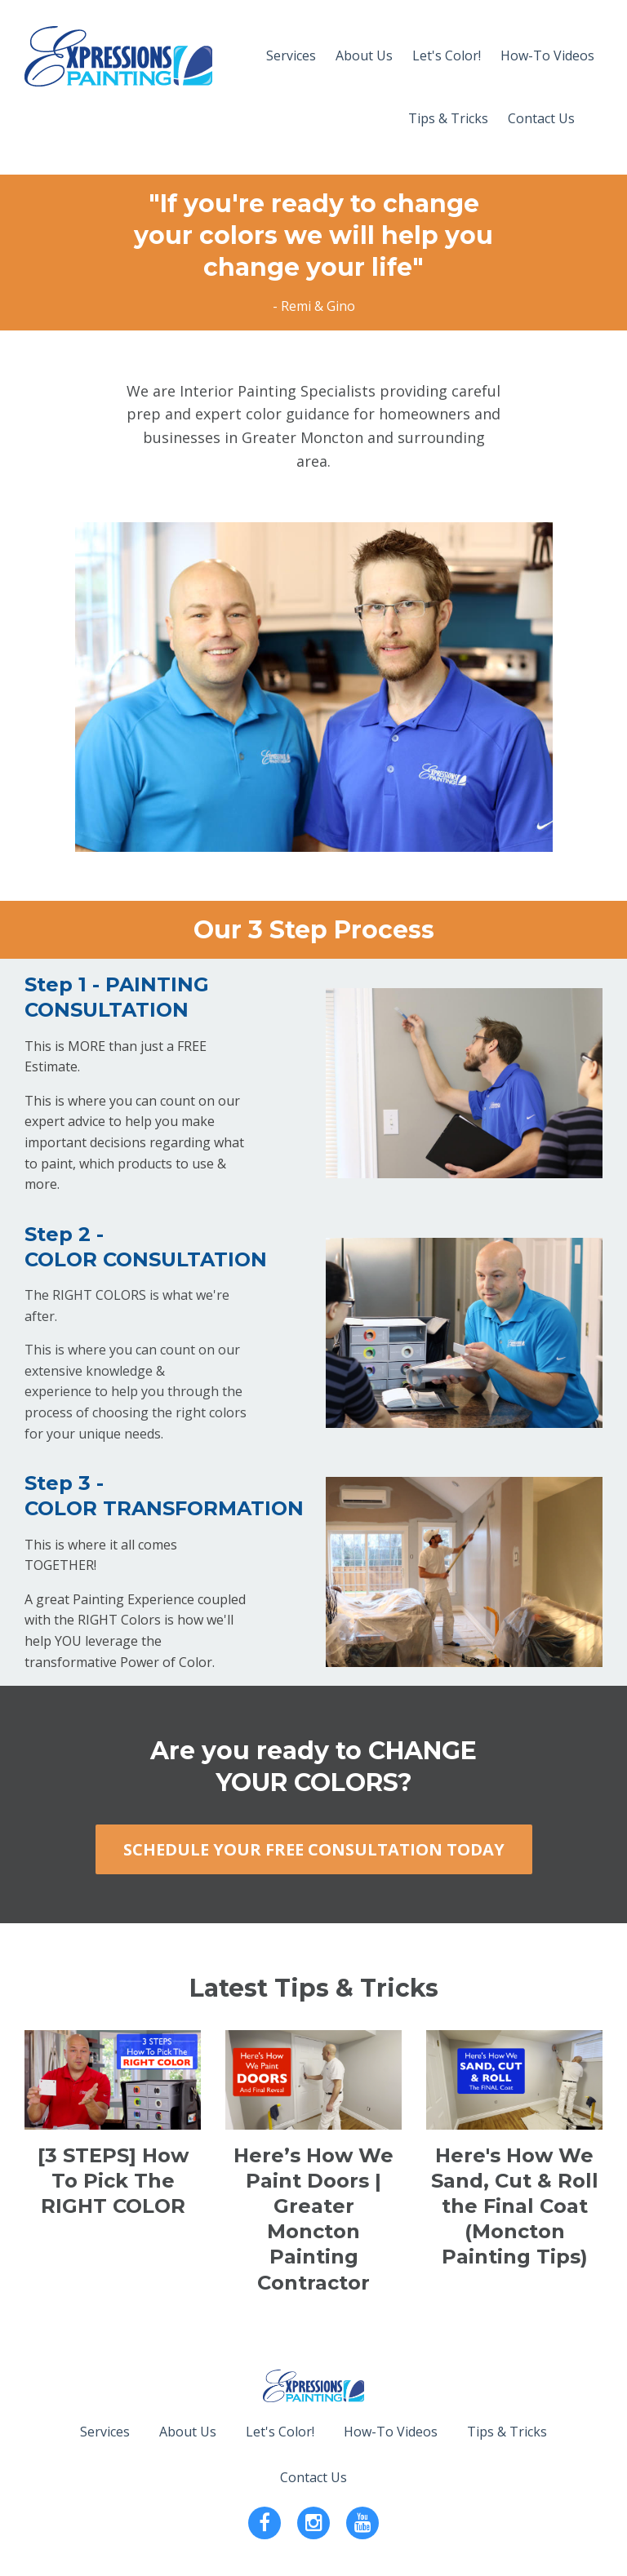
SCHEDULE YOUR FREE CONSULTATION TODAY (314, 1849)
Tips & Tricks (448, 118)
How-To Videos (547, 55)
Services (291, 55)
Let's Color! (446, 55)
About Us (364, 55)
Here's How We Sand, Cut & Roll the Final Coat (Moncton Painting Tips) (514, 2206)
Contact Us (541, 118)
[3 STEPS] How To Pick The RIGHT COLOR (113, 2181)
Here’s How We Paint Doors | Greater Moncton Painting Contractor (313, 2219)
